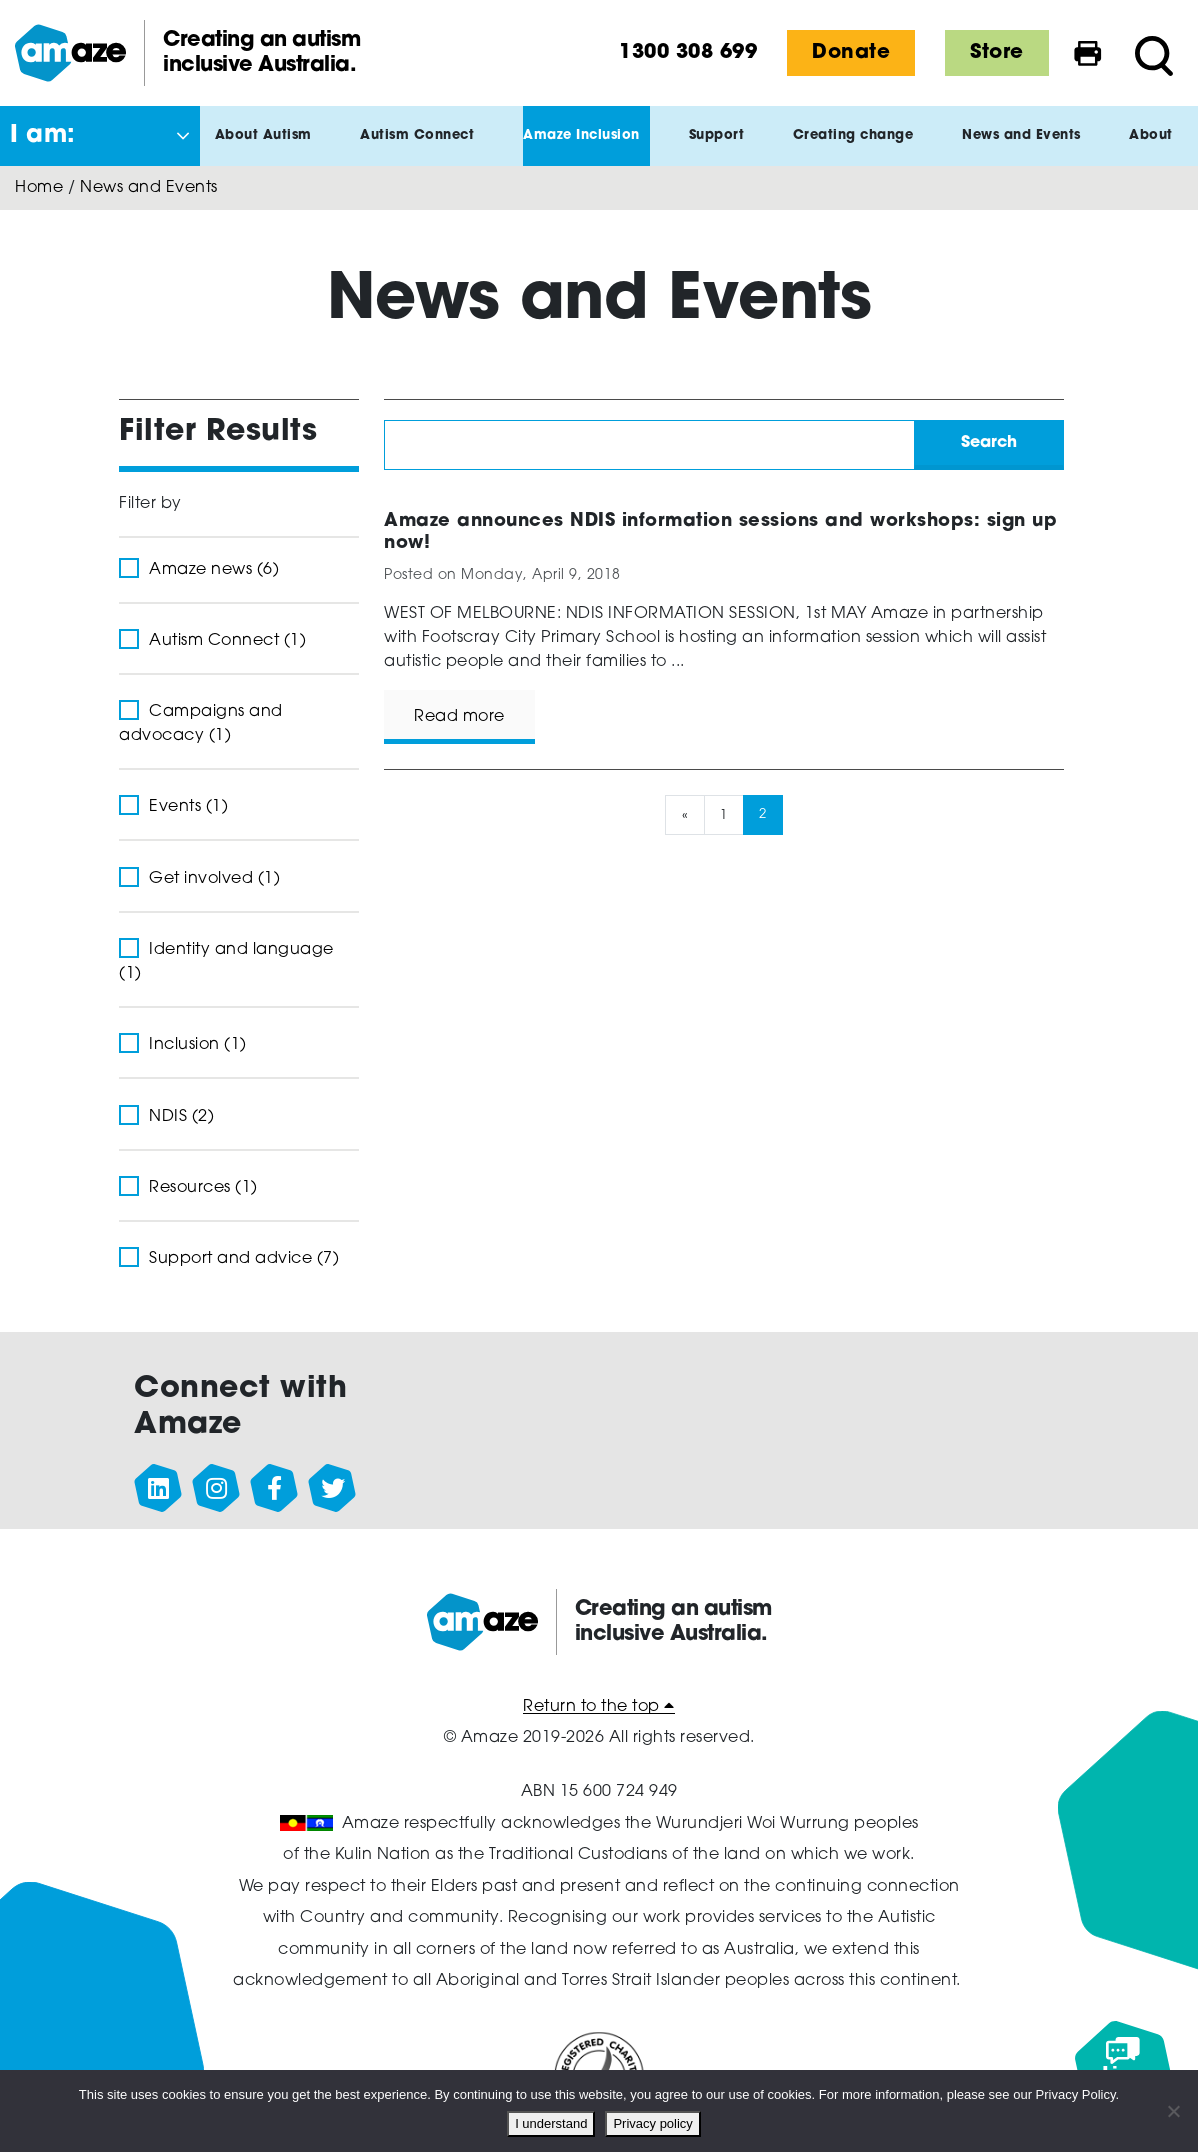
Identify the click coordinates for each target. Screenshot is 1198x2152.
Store (997, 53)
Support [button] (722, 147)
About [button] (1156, 147)
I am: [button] (43, 136)
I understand (551, 2123)
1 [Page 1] (724, 814)
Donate (851, 53)
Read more (459, 717)
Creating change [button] (858, 147)
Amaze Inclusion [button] (586, 147)
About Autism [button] (268, 147)
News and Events (149, 188)
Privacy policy (652, 2123)
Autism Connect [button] (422, 147)
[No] (1173, 2111)
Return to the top (599, 1707)
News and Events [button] (1026, 147)
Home (39, 188)
